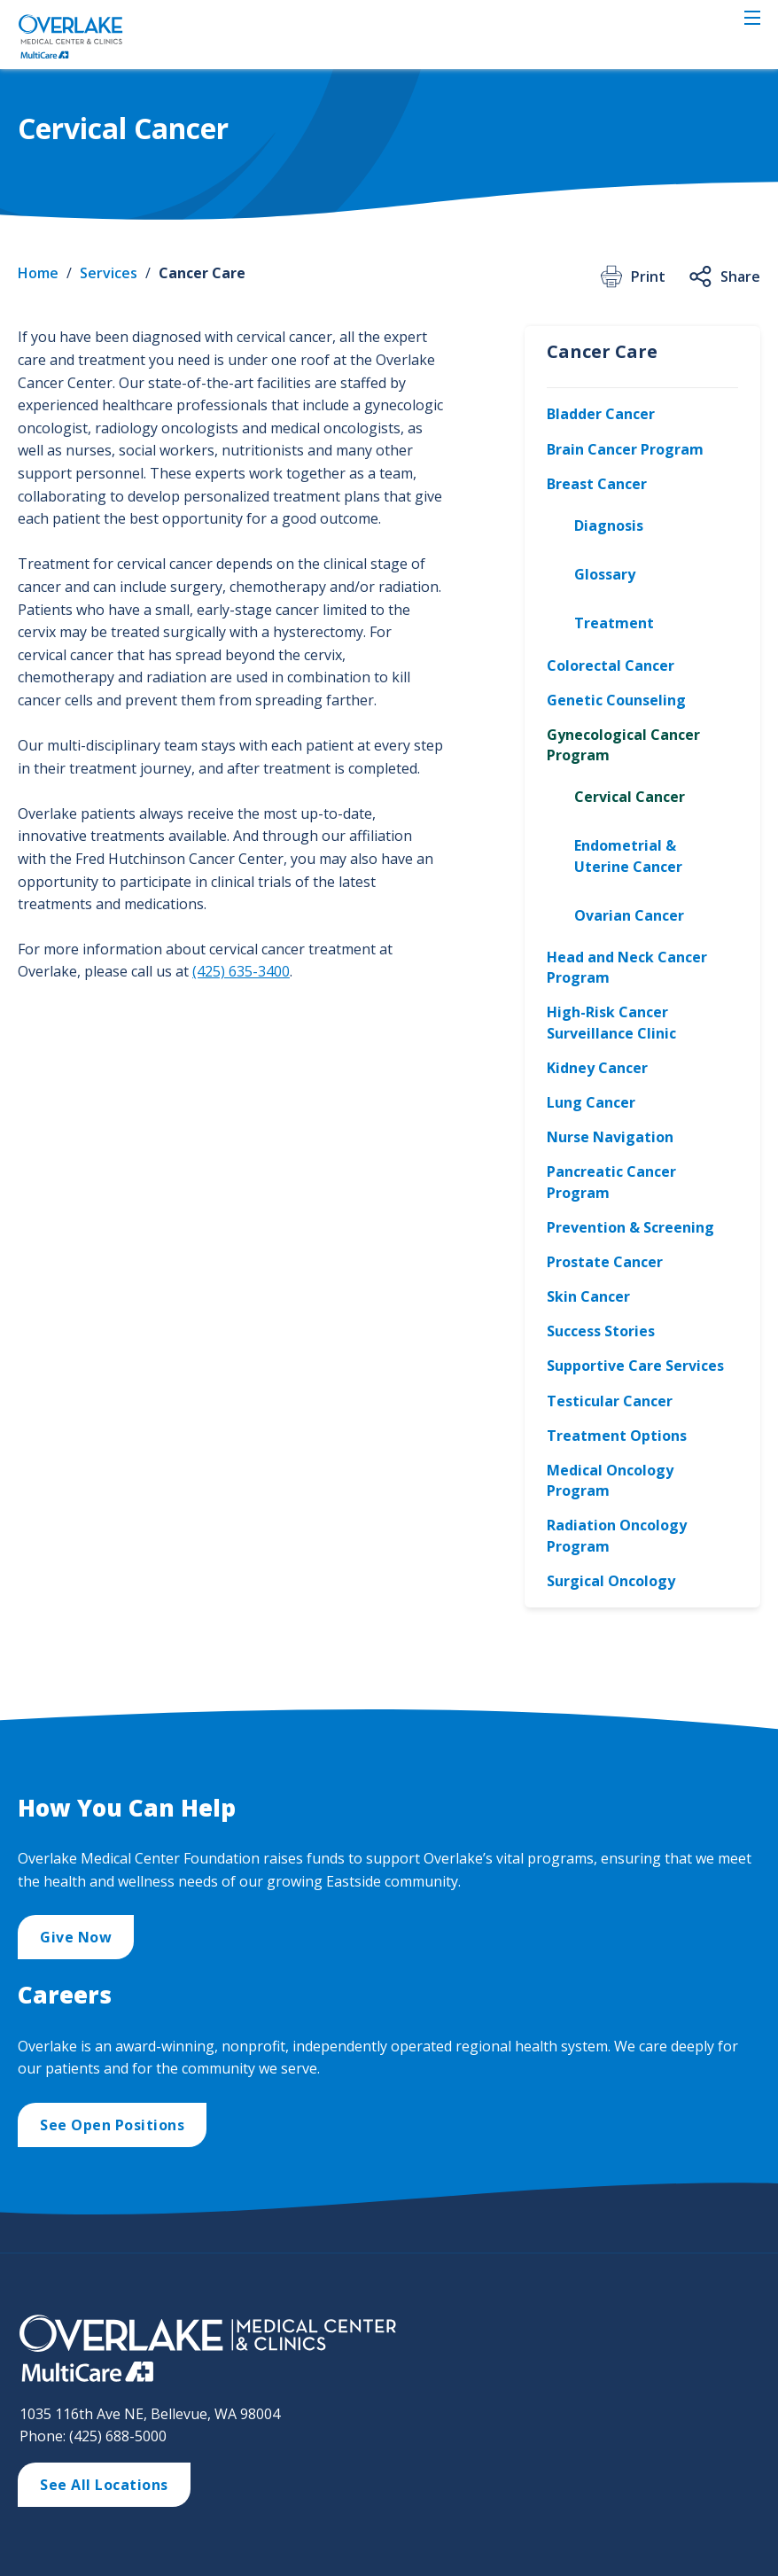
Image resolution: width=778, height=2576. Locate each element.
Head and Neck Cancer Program (627, 967)
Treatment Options (617, 1435)
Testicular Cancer (610, 1401)
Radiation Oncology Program (617, 1535)
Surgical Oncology (611, 1581)
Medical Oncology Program (610, 1480)
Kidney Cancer (597, 1068)
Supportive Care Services (635, 1365)
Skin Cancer (588, 1296)
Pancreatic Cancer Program (611, 1182)
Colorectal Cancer (610, 665)
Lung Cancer (591, 1102)
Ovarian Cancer (629, 915)
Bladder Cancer (601, 414)
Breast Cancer (597, 484)
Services (108, 273)
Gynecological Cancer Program (623, 745)
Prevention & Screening (630, 1227)
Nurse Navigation (610, 1137)
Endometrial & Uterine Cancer (628, 856)
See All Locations (104, 2484)
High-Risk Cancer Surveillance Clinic (611, 1022)
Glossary (604, 574)
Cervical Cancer (629, 796)
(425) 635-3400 (241, 971)
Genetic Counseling (616, 700)
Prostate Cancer (605, 1262)
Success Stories (601, 1331)
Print (631, 276)
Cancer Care (202, 273)
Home (38, 273)
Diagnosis (608, 525)
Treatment (614, 623)
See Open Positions (112, 2125)
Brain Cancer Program (625, 449)
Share (723, 276)
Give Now (76, 1937)
